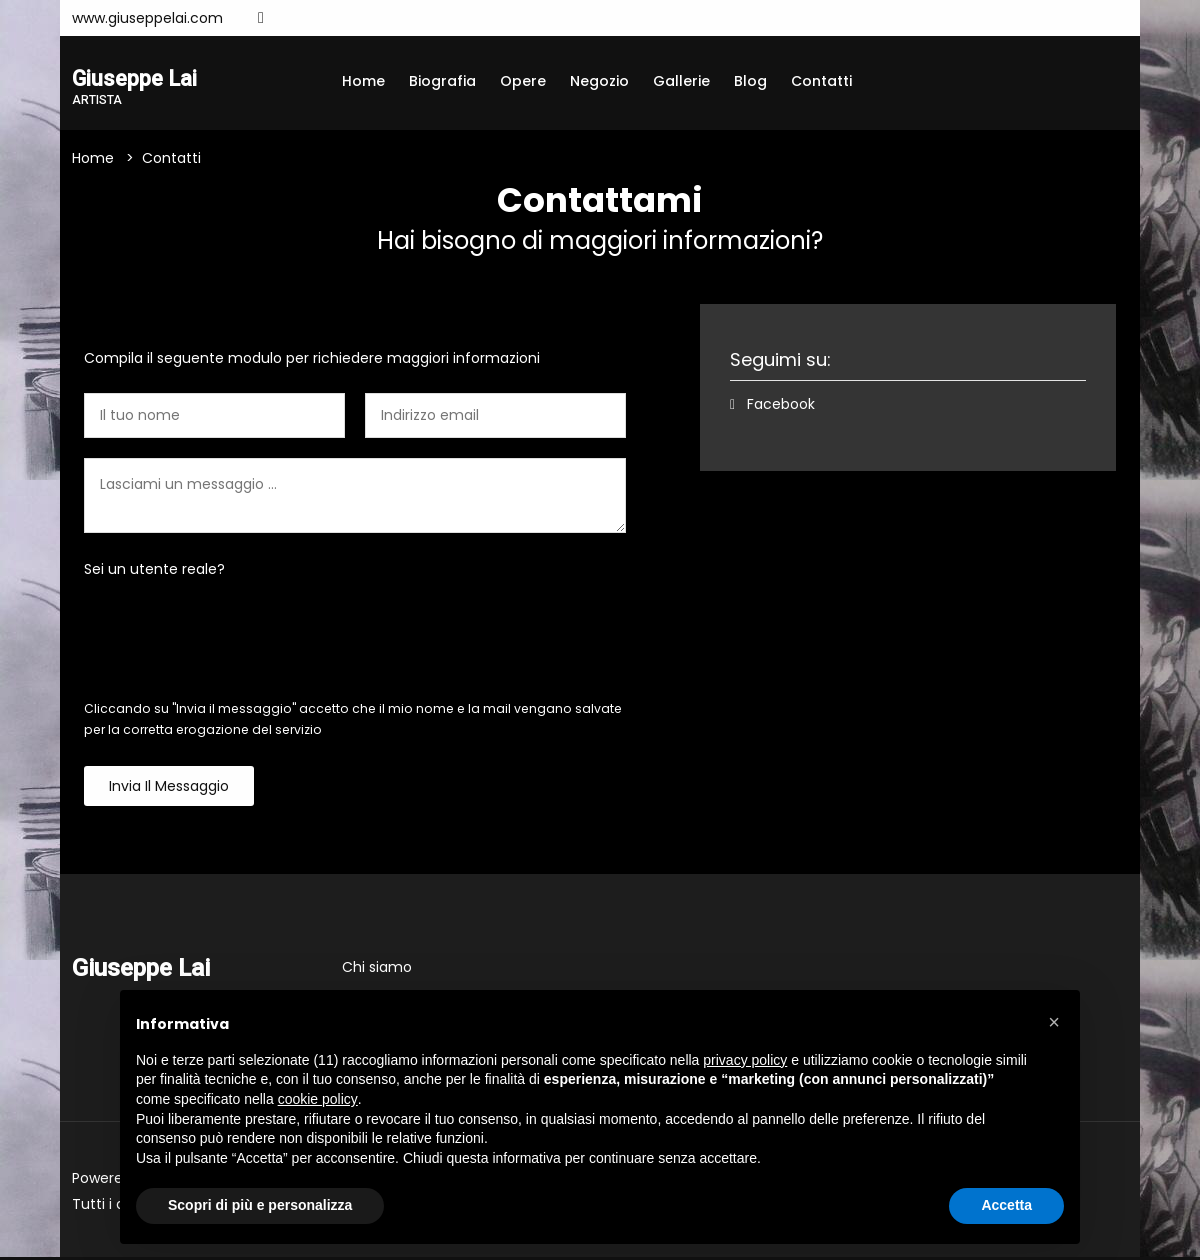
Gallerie (681, 81)
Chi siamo (377, 970)
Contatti (821, 81)
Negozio (599, 81)
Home (363, 81)
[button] (1054, 1022)
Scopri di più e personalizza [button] (260, 1205)
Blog (750, 81)
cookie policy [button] (318, 1099)
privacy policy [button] (745, 1060)
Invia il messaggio (169, 789)
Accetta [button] (1006, 1205)
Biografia (442, 81)
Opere (523, 81)
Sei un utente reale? (154, 572)
